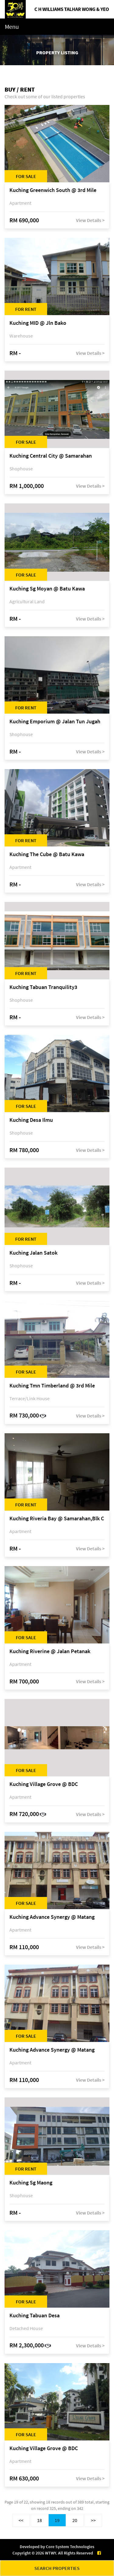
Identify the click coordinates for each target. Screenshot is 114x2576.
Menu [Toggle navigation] (12, 26)
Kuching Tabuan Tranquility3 (43, 987)
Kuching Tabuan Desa (34, 2315)
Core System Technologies (70, 2546)
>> (93, 2520)
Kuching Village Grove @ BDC (43, 1784)
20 (74, 2520)
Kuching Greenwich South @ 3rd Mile (52, 190)
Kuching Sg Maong (30, 2183)
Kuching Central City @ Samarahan (50, 456)
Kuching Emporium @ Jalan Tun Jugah (54, 721)
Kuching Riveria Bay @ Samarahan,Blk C (56, 1518)
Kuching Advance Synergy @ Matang (52, 1917)
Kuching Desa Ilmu (31, 1120)
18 (39, 2520)
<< (21, 2520)
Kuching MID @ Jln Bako (37, 323)
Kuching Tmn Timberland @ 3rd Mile (52, 1386)
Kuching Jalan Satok (33, 1253)
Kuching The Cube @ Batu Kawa (46, 854)
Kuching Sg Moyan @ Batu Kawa (47, 589)
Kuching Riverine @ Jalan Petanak (49, 1651)
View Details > (90, 220)
